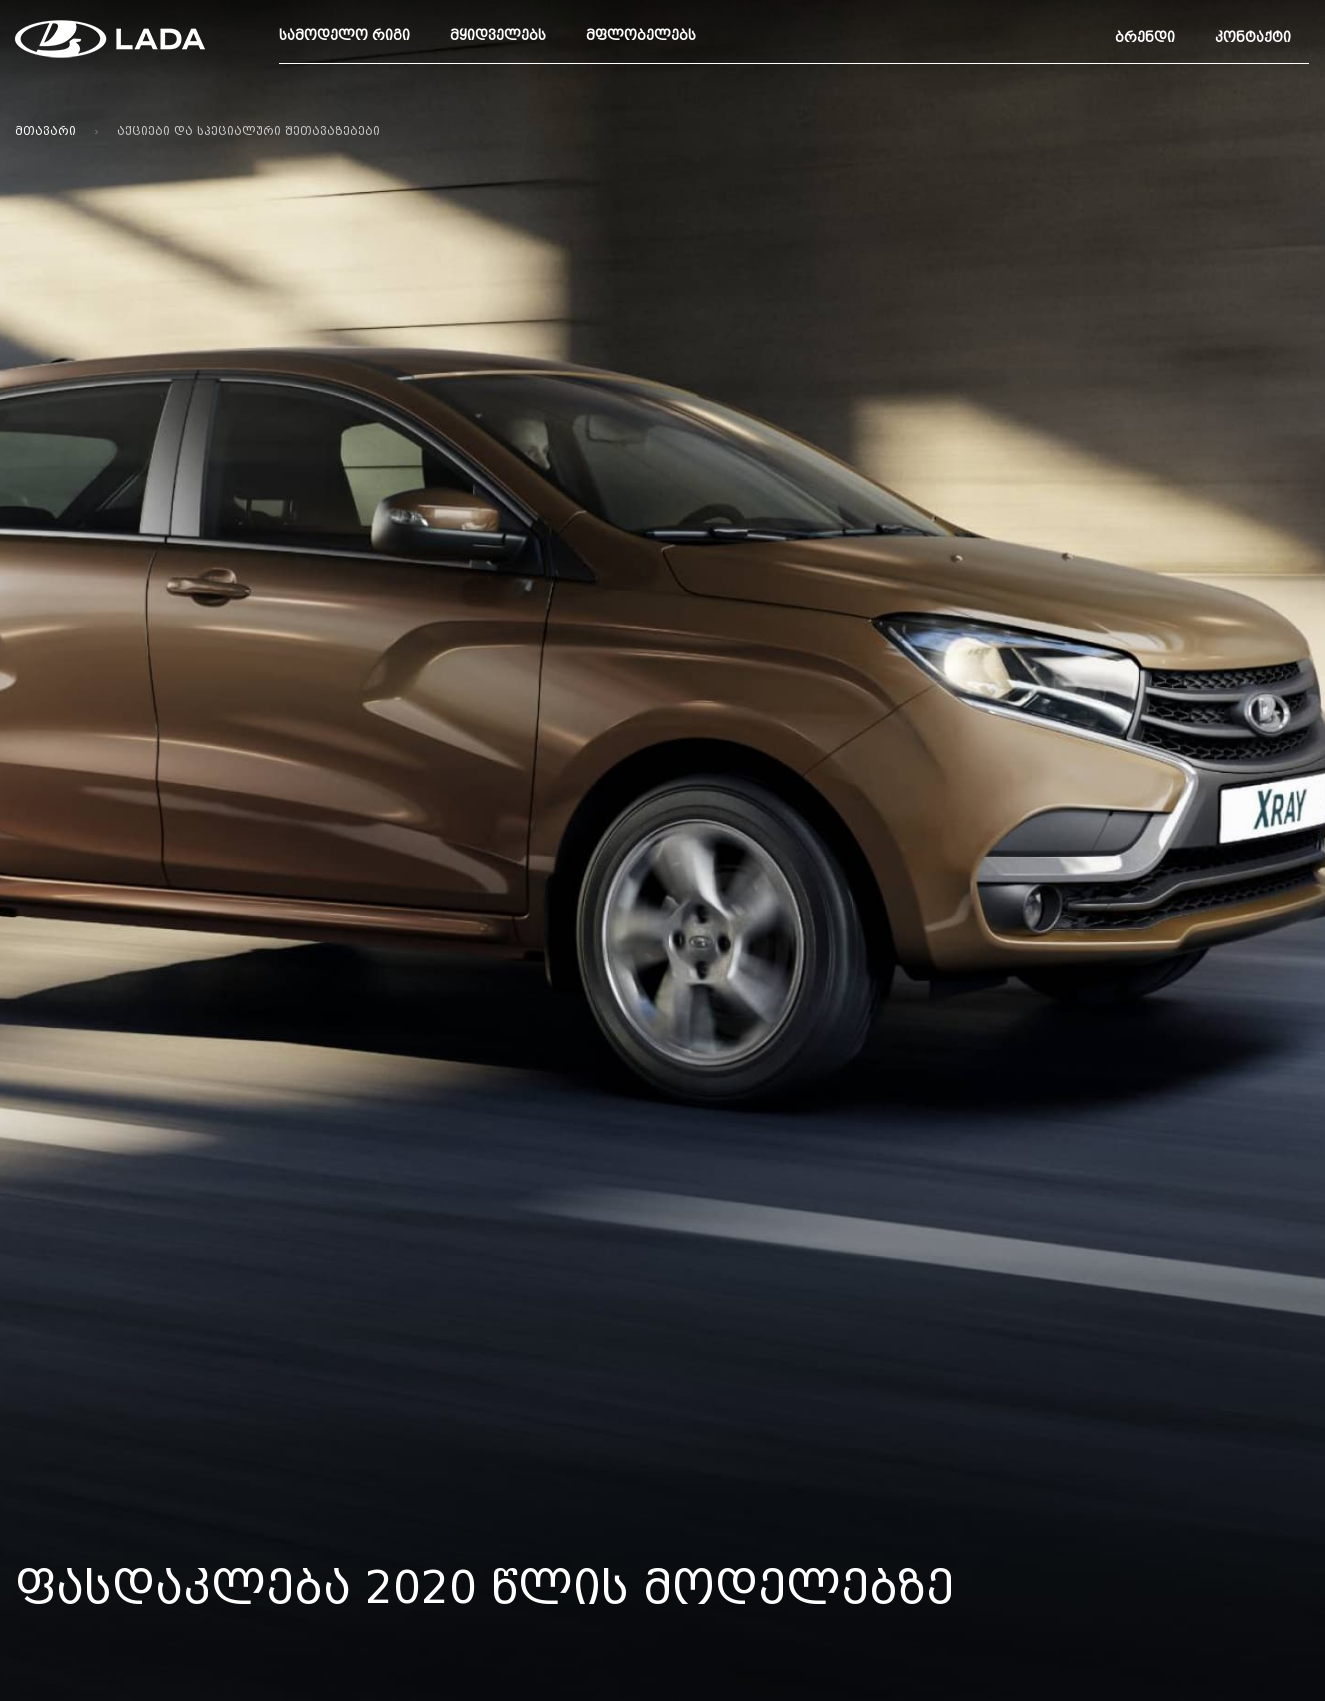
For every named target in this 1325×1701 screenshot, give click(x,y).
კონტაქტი (1253, 37)
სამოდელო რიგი (344, 35)
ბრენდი (1145, 37)
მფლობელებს (641, 35)
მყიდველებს (498, 35)
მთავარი (45, 131)
